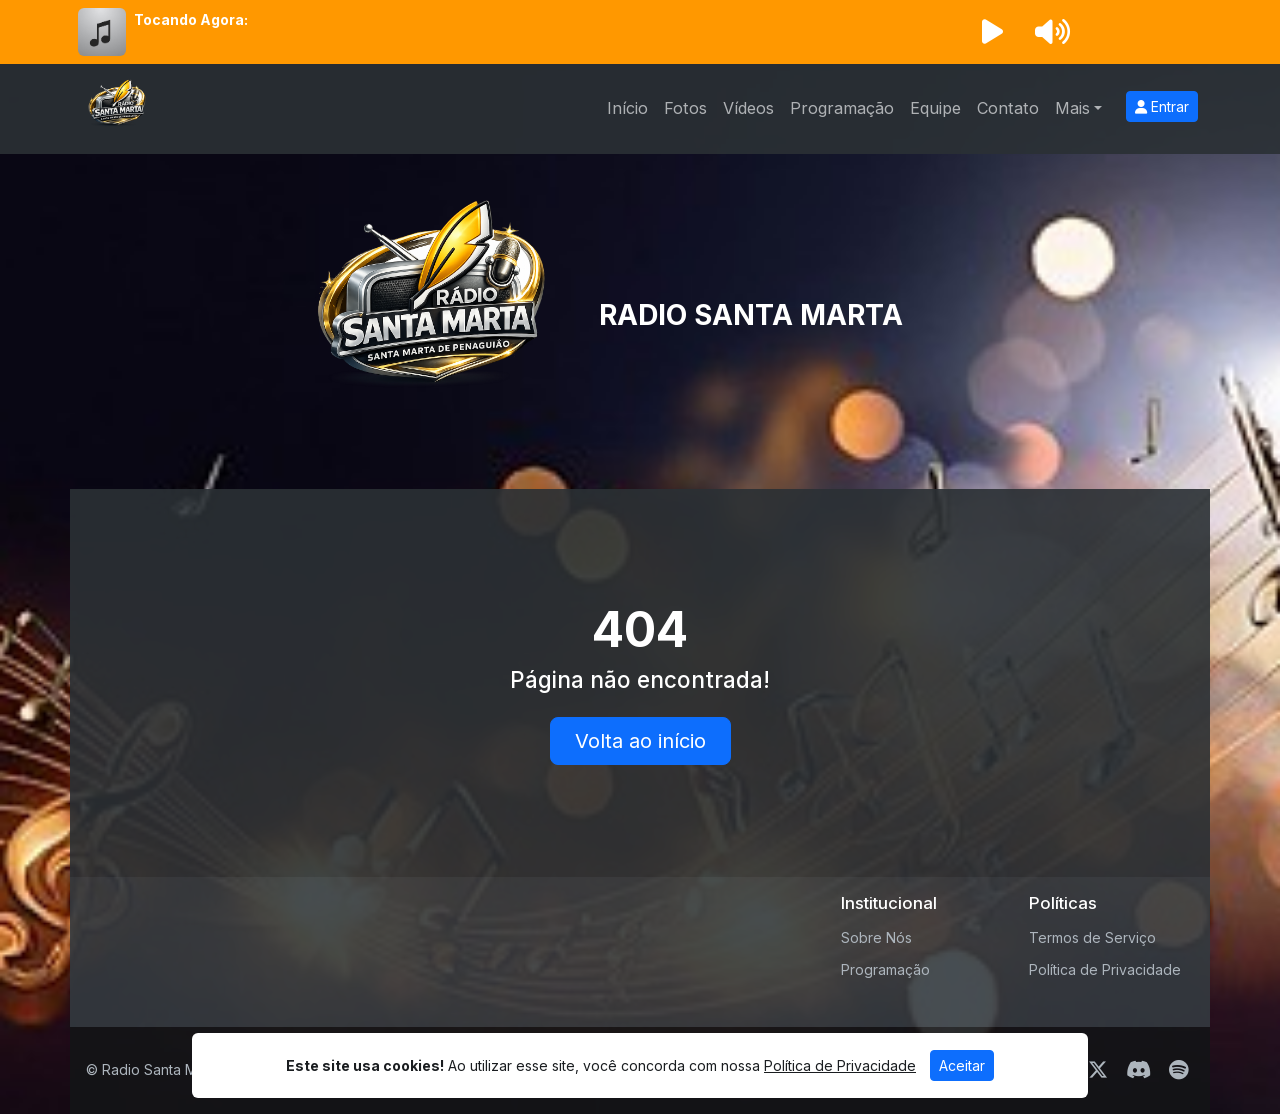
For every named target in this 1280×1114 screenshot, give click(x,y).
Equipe (935, 108)
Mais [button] (1072, 108)
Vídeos (748, 108)
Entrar (1162, 106)
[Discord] (1138, 1070)
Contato (1008, 108)
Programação (842, 108)
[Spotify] (1178, 1070)
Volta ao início (640, 741)
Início (627, 108)
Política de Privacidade (1105, 969)
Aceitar (962, 1065)
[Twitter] (1098, 1070)
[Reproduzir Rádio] (992, 32)
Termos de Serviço (1092, 937)
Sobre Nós (876, 937)
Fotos (685, 108)
